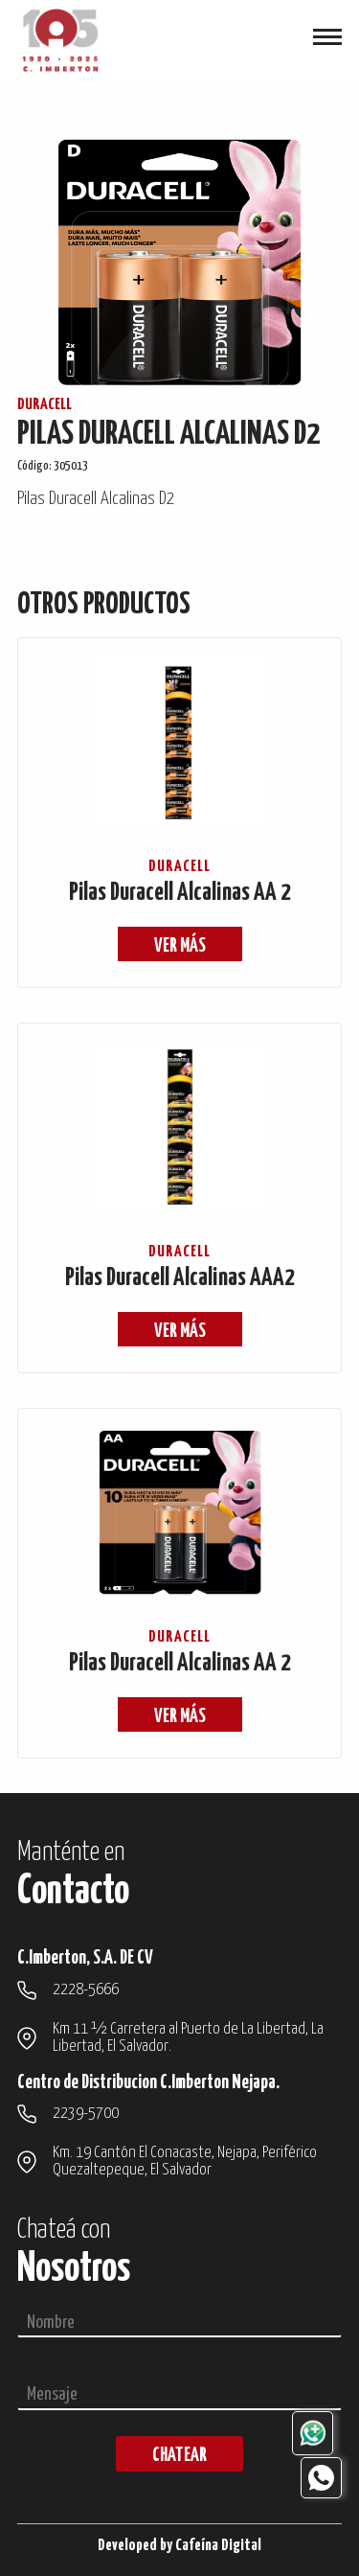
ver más (180, 946)
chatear (179, 2456)
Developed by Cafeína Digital (179, 2546)
